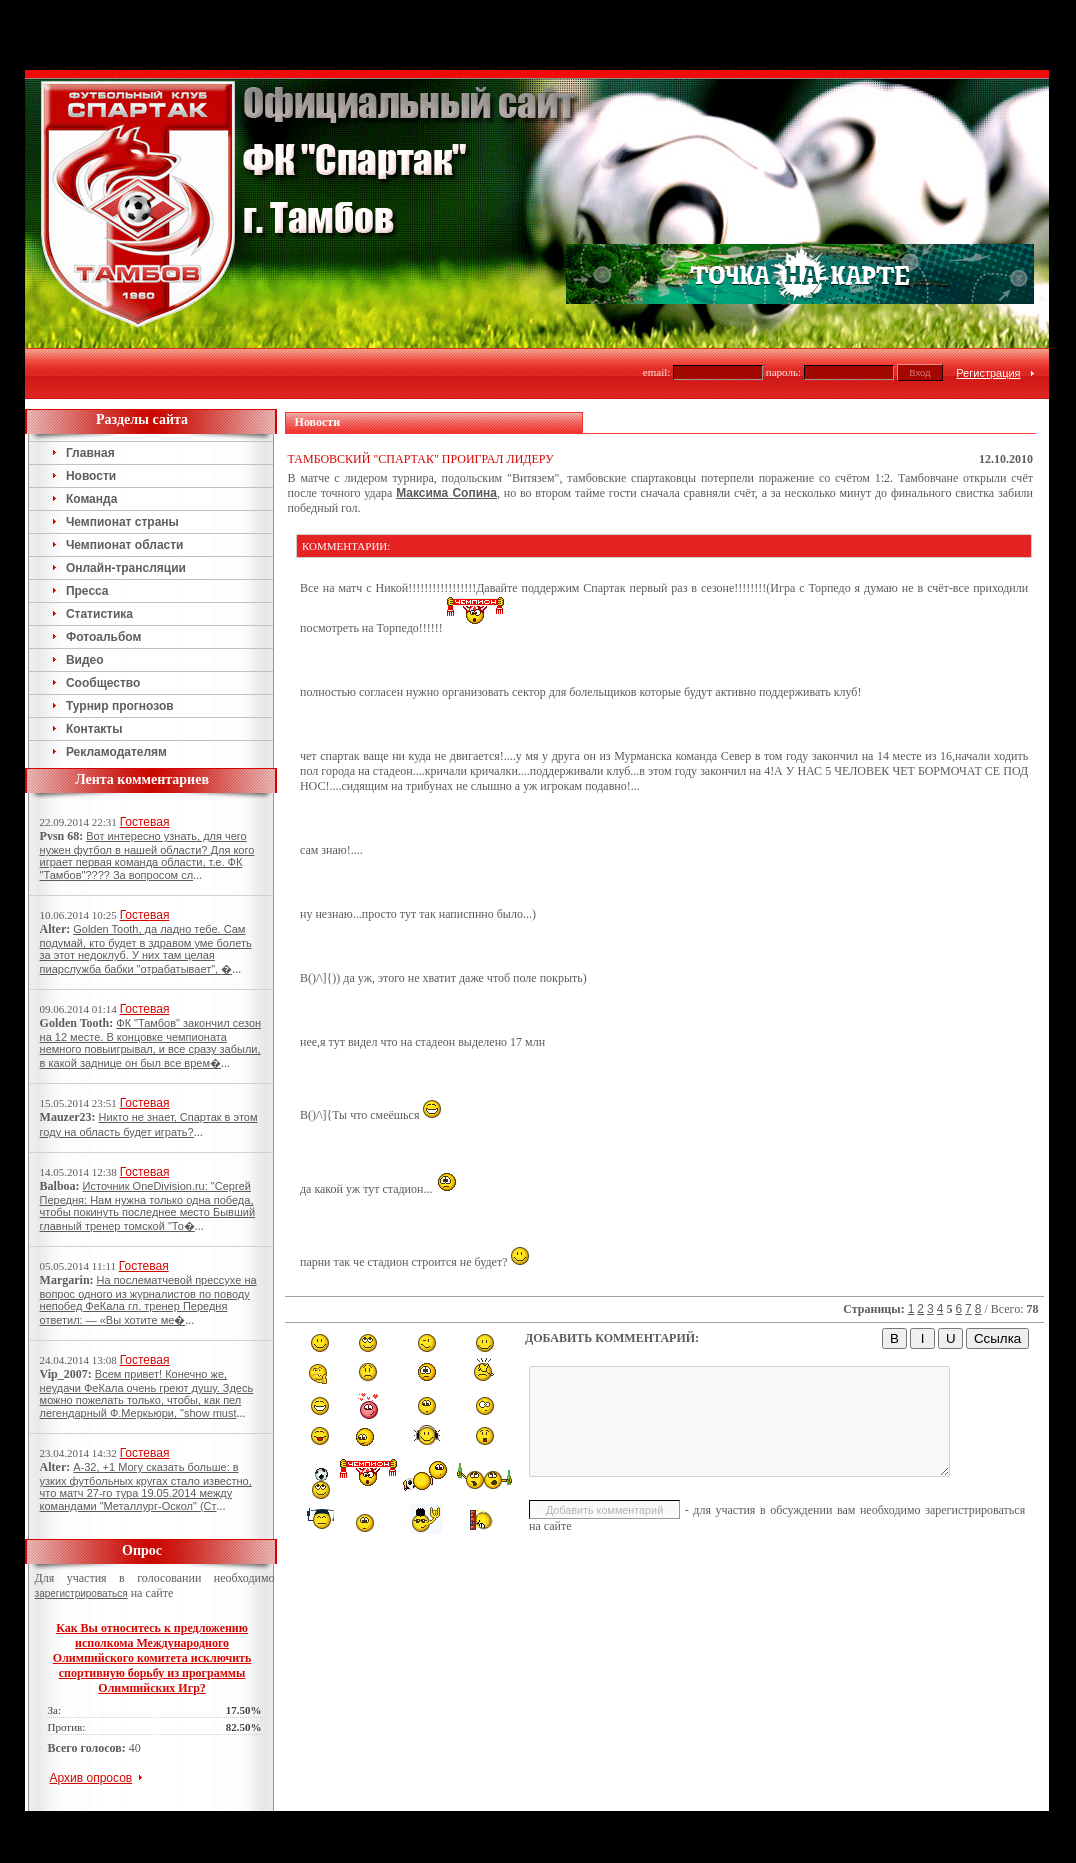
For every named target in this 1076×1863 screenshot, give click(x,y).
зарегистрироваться (81, 1593)
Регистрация (988, 373)
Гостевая (145, 822)
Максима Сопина (446, 493)
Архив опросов (91, 1778)
